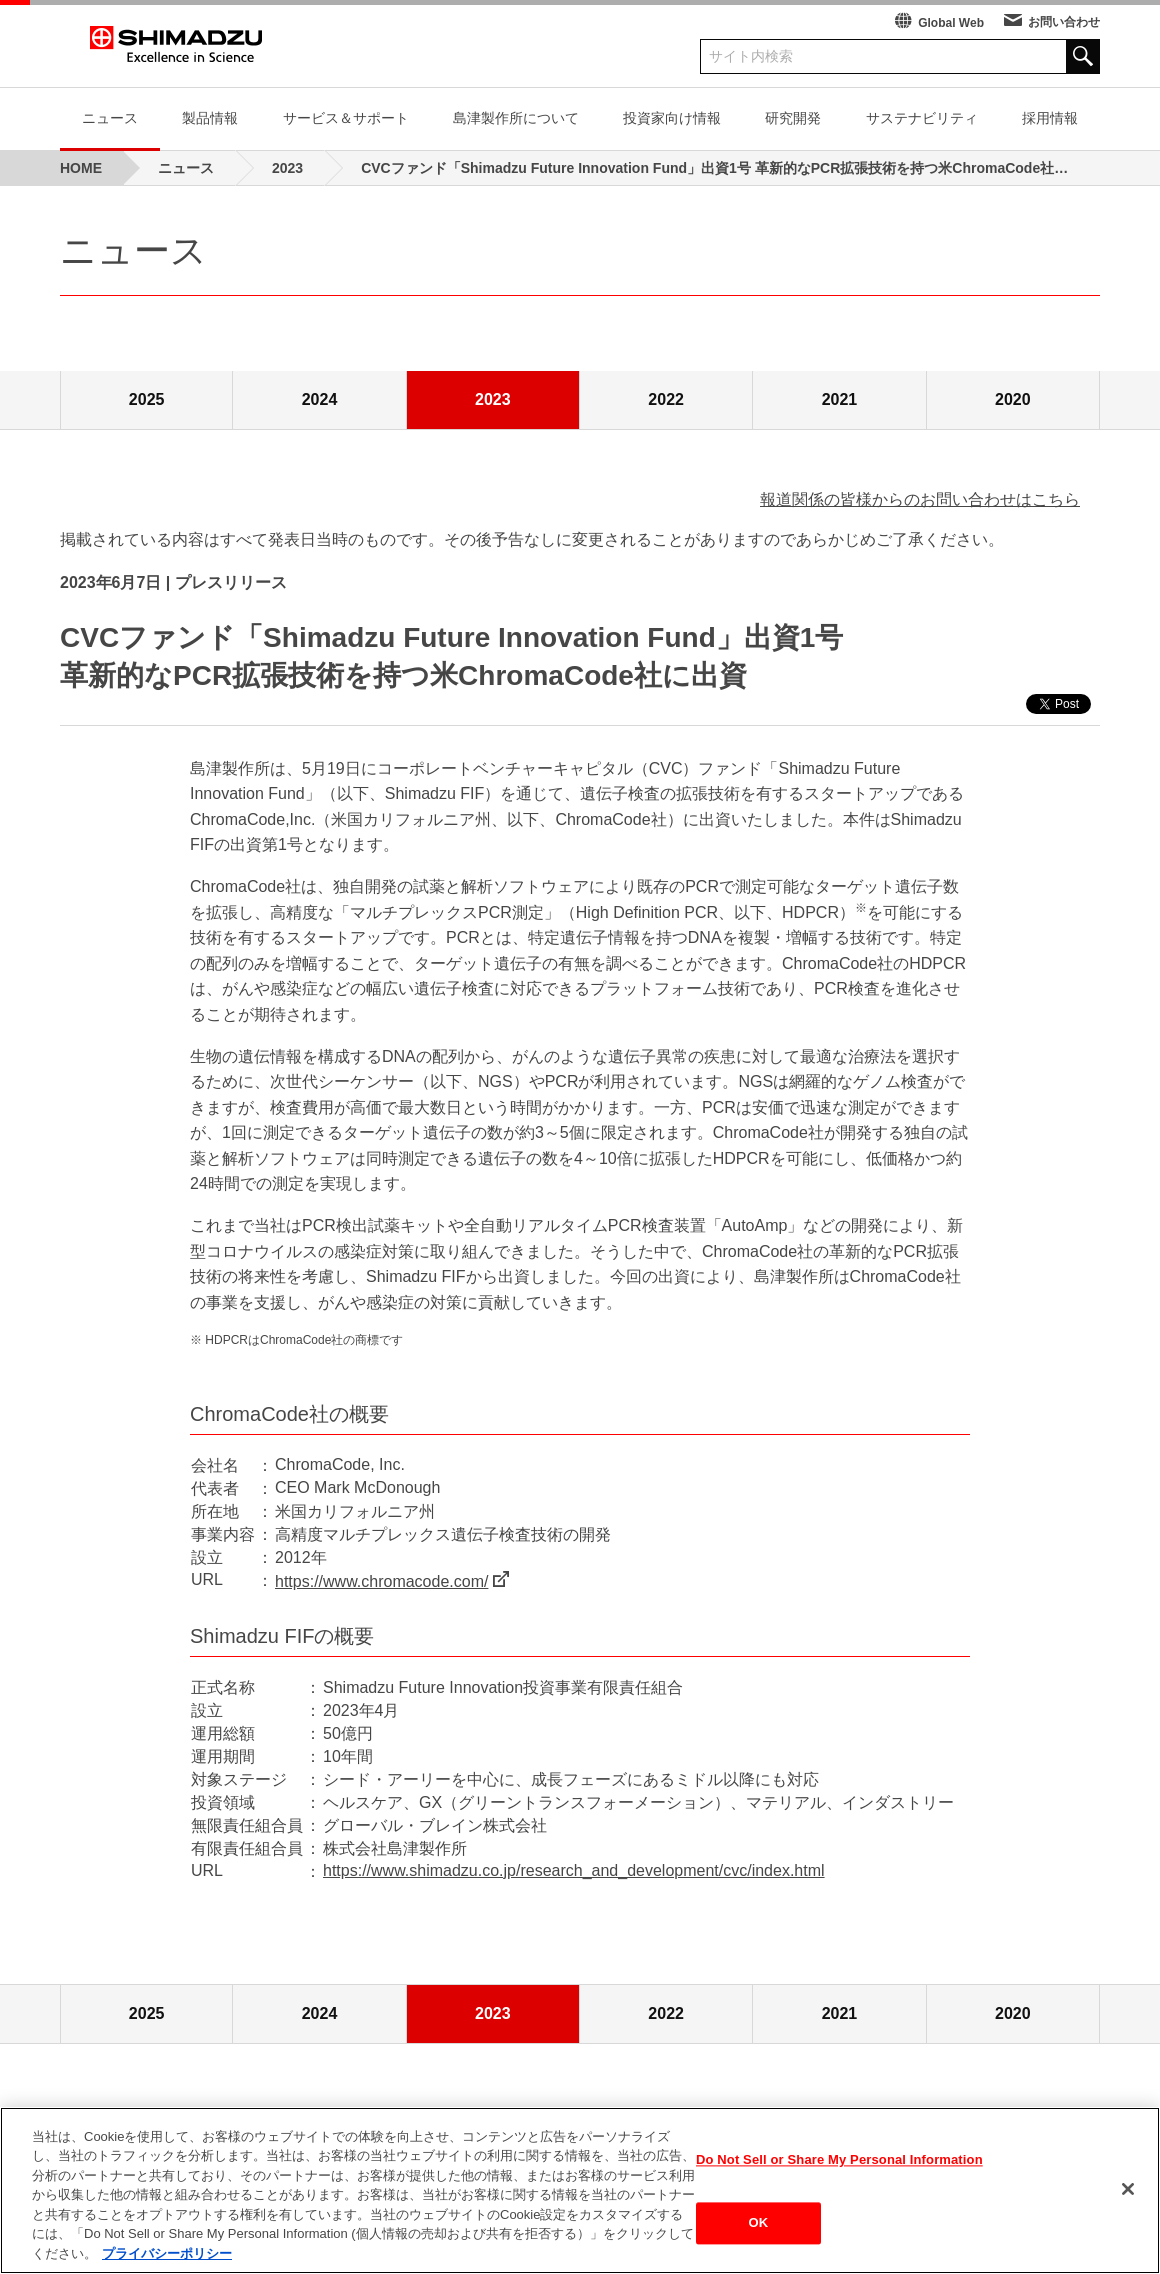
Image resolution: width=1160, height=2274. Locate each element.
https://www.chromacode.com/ (381, 1581)
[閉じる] (1128, 2195)
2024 (320, 399)
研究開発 (793, 118)
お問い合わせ (1064, 22)
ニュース (110, 118)
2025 (147, 399)
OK (759, 2229)
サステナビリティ (922, 118)
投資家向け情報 (672, 118)
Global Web (951, 23)
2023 (493, 399)
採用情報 (1050, 118)
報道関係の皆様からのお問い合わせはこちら (920, 499)
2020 (1013, 399)
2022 (666, 399)
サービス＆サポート (346, 118)
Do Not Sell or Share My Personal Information (839, 2165)
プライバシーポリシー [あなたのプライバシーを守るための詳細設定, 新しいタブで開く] (167, 2260)
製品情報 (210, 118)
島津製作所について (516, 118)
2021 (840, 399)
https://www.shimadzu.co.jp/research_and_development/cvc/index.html (574, 1870)
